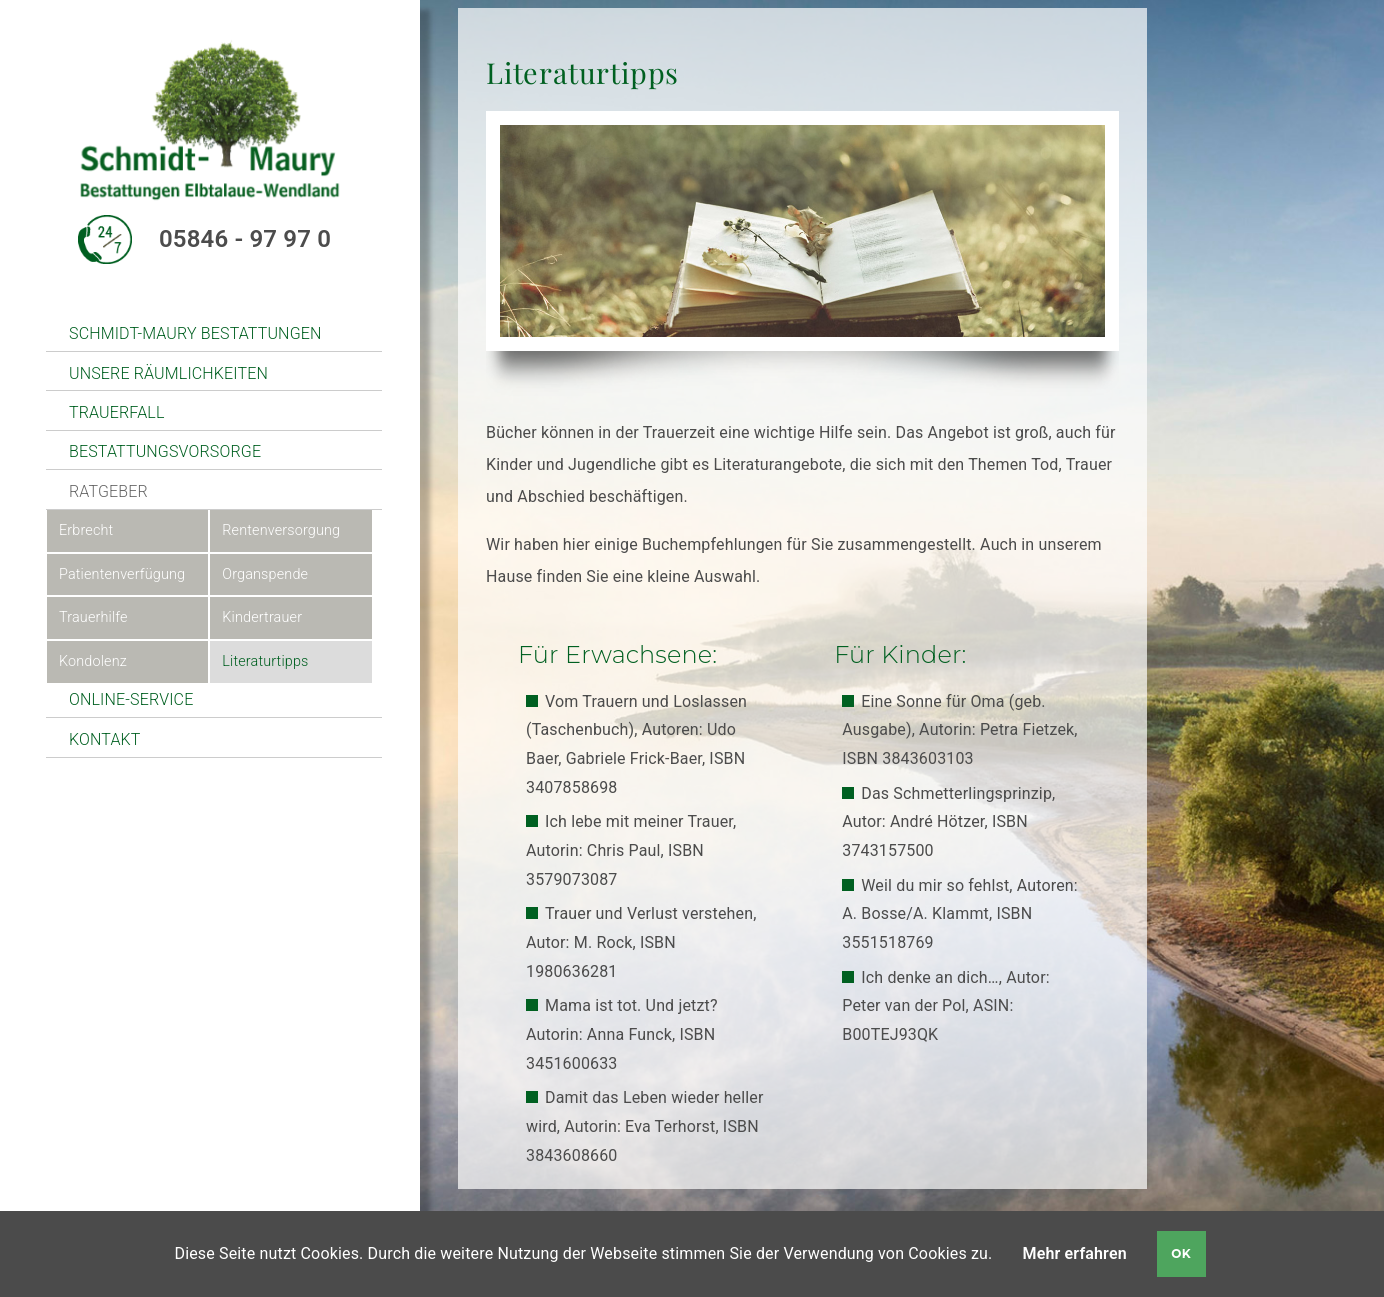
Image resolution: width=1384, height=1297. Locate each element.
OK (1181, 1253)
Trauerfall (117, 412)
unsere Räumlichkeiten (168, 373)
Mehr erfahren (1075, 1253)
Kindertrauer (262, 617)
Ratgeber (108, 491)
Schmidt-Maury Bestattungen (195, 333)
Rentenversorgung (281, 530)
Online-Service (131, 699)
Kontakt (105, 739)
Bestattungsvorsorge (165, 451)
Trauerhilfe (93, 617)
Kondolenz (93, 661)
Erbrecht (86, 530)
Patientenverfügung (122, 574)
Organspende (265, 574)
